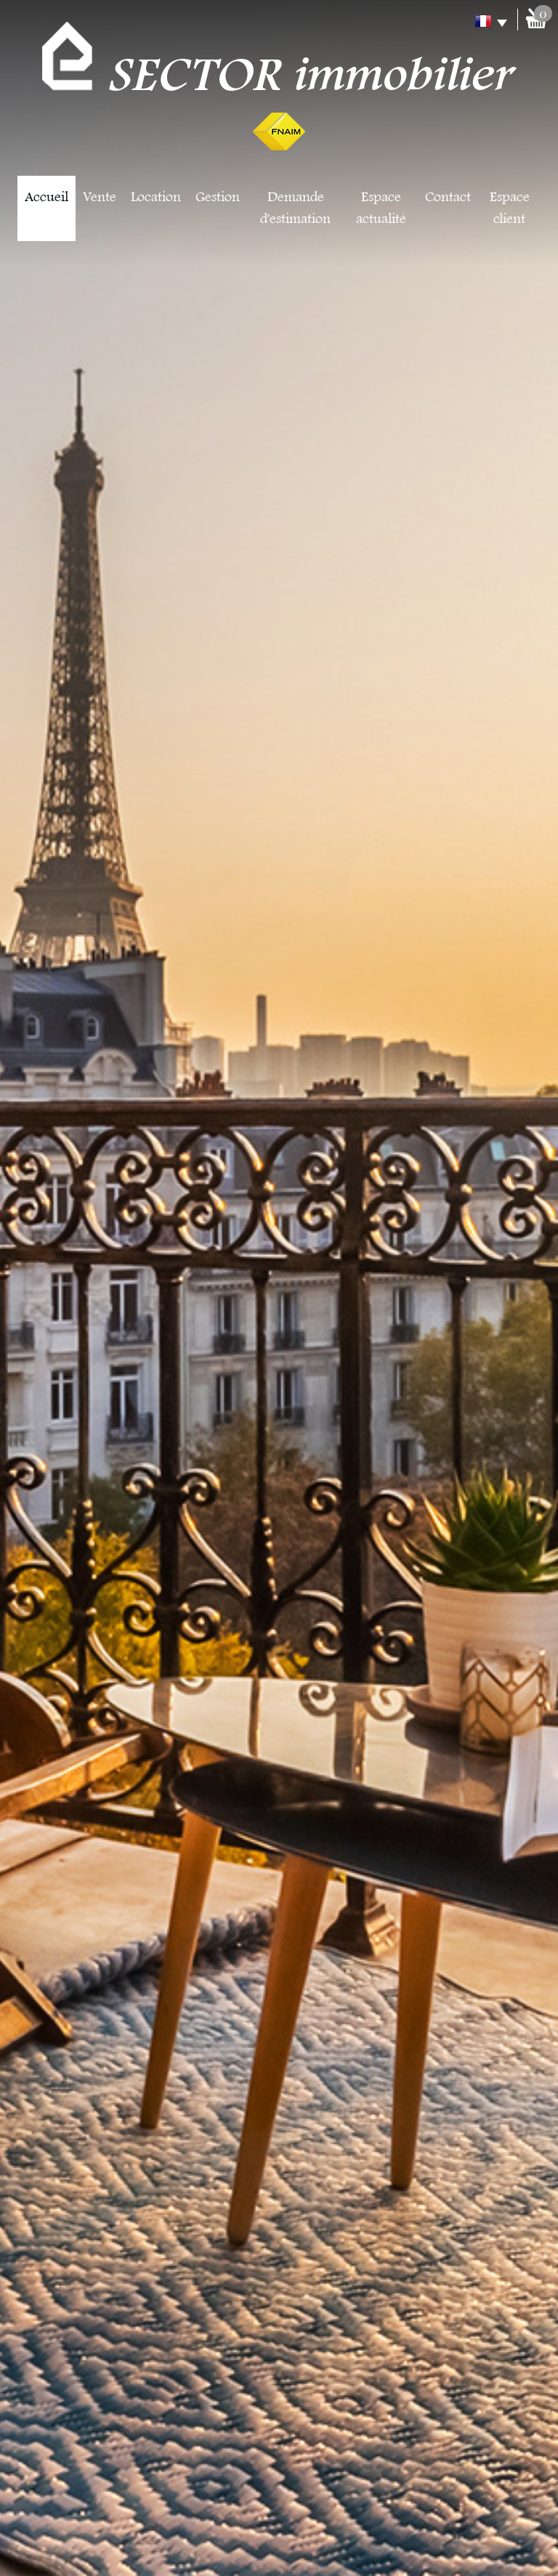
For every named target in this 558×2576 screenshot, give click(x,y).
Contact (448, 197)
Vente (99, 197)
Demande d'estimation (295, 208)
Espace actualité (381, 208)
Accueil (46, 197)
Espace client (510, 208)
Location (156, 197)
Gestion (217, 197)
